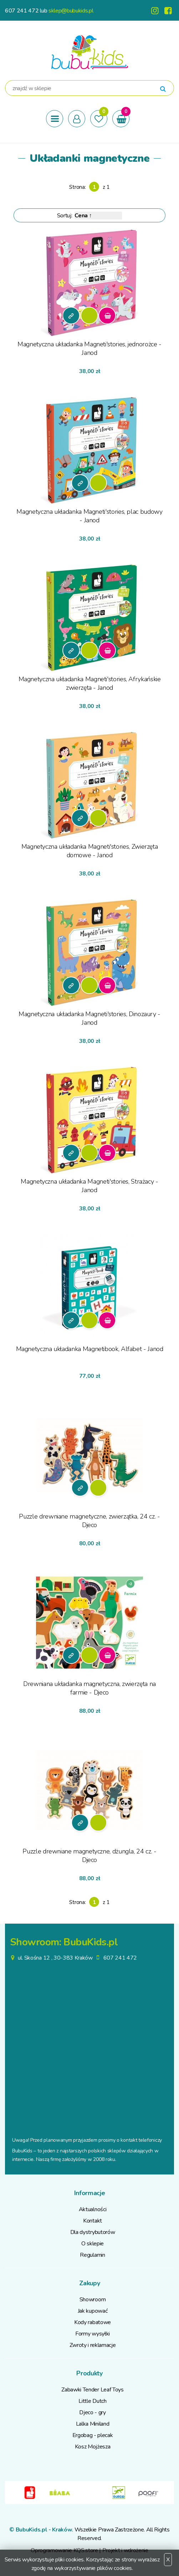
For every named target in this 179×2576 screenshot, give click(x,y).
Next (168, 2492)
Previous (10, 2492)
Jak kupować (92, 2311)
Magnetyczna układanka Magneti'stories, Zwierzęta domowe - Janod (89, 850)
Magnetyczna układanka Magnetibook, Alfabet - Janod (89, 1349)
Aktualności (92, 2209)
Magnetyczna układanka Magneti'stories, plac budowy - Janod (89, 515)
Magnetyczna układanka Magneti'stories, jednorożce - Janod (89, 348)
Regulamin (92, 2255)
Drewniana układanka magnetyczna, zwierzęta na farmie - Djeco (89, 1688)
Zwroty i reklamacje (93, 2345)
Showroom (93, 2299)
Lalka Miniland (92, 2424)
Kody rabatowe (92, 2322)
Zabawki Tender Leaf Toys (92, 2390)
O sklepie (92, 2243)
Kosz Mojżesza (93, 2447)
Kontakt (92, 2221)
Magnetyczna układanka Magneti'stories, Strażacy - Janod (89, 1185)
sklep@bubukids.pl (70, 11)
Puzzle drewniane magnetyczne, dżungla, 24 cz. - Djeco (89, 1855)
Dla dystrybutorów (92, 2232)
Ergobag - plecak (92, 2435)
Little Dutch (92, 2401)
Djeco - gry (92, 2412)
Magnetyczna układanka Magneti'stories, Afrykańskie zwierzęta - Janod (90, 683)
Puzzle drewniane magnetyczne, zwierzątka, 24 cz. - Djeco (89, 1520)
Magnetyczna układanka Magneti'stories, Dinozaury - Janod (89, 1018)
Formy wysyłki (92, 2334)
